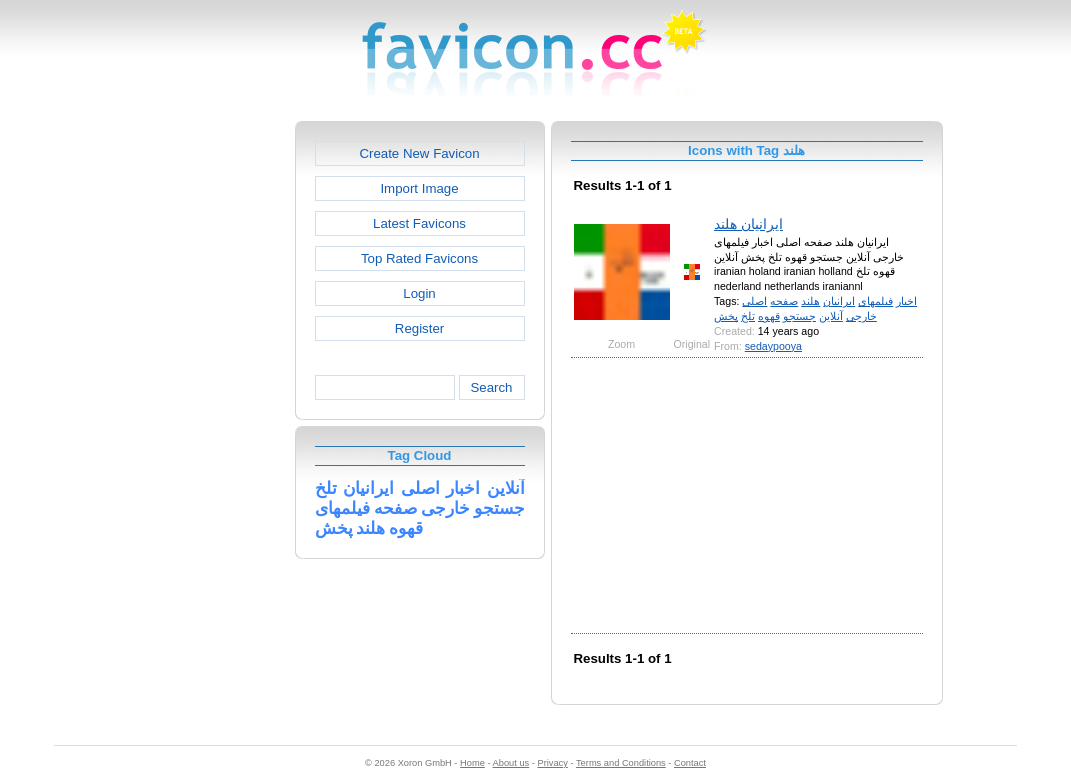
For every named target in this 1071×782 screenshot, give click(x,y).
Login (419, 293)
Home (472, 763)
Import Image (419, 188)
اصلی (754, 301)
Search (491, 387)
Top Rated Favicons (419, 258)
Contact (690, 763)
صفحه (784, 301)
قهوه (769, 316)
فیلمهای (875, 301)
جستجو (799, 316)
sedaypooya (773, 346)
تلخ (748, 316)
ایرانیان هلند (748, 224)
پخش (726, 316)
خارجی (861, 316)
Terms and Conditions (621, 763)
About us (511, 763)
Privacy (552, 763)
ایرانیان (839, 301)
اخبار (906, 301)
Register (419, 328)
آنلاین (831, 316)
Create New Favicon (419, 153)
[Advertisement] (209, 421)
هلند (810, 301)
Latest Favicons (419, 223)
